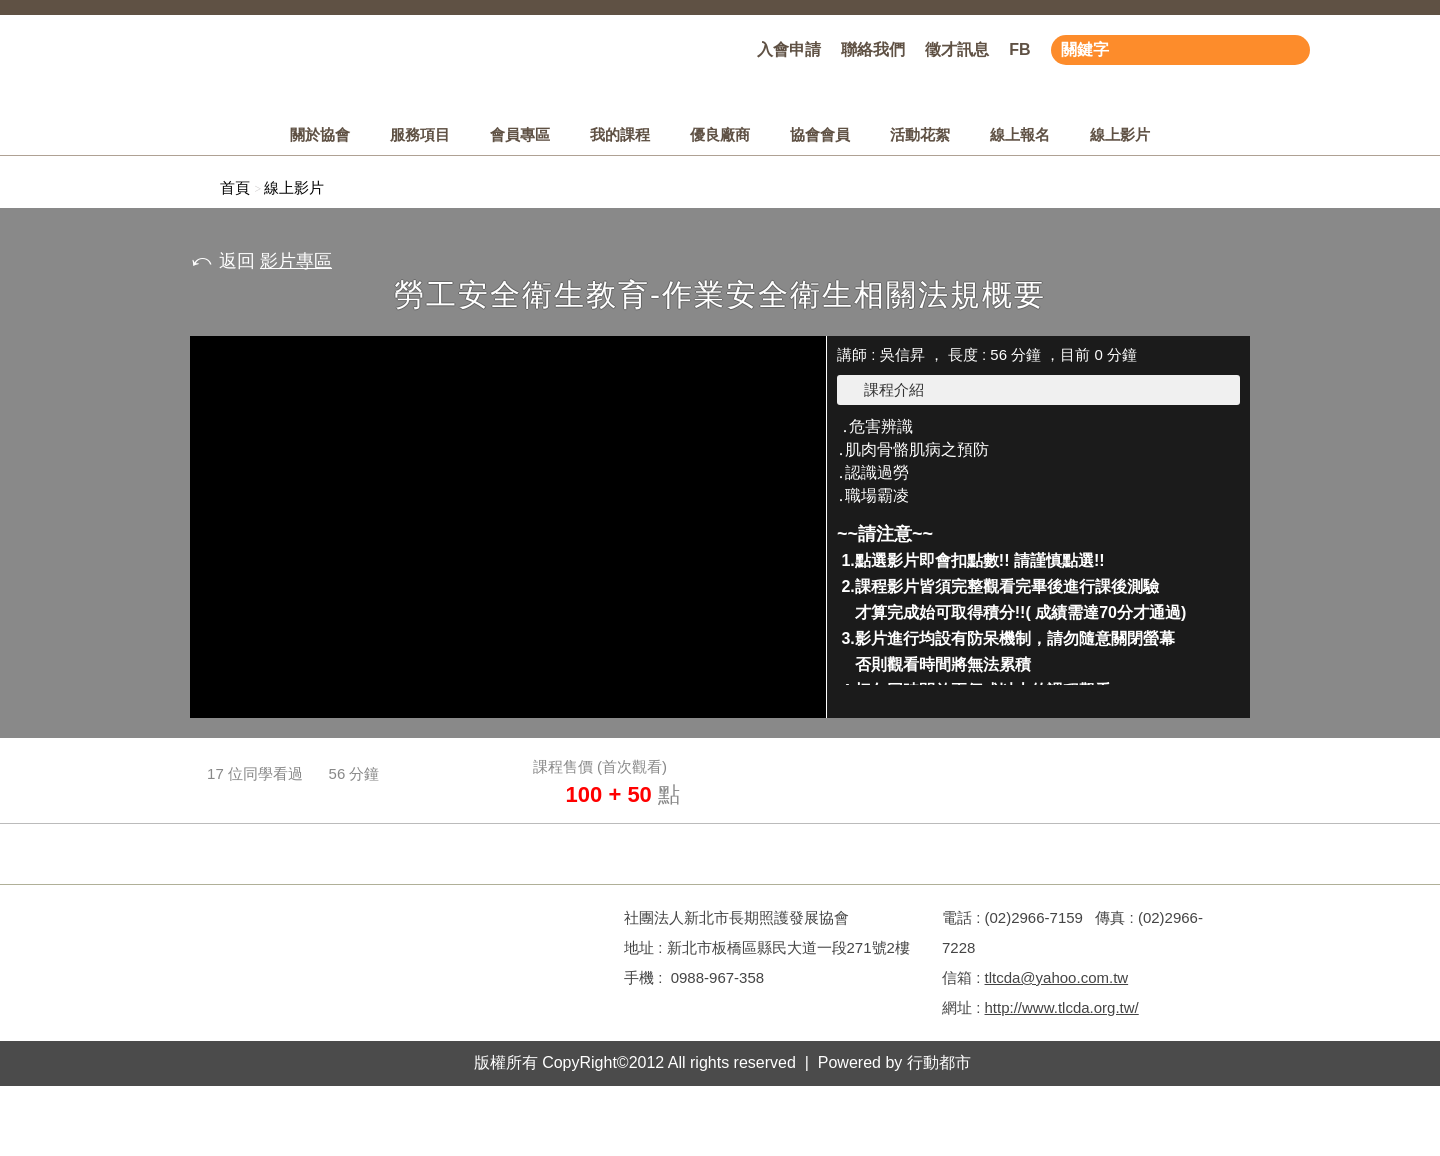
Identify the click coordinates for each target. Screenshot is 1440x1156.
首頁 (235, 187)
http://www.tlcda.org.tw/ (1062, 1007)
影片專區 (296, 261)
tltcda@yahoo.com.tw (1057, 977)
